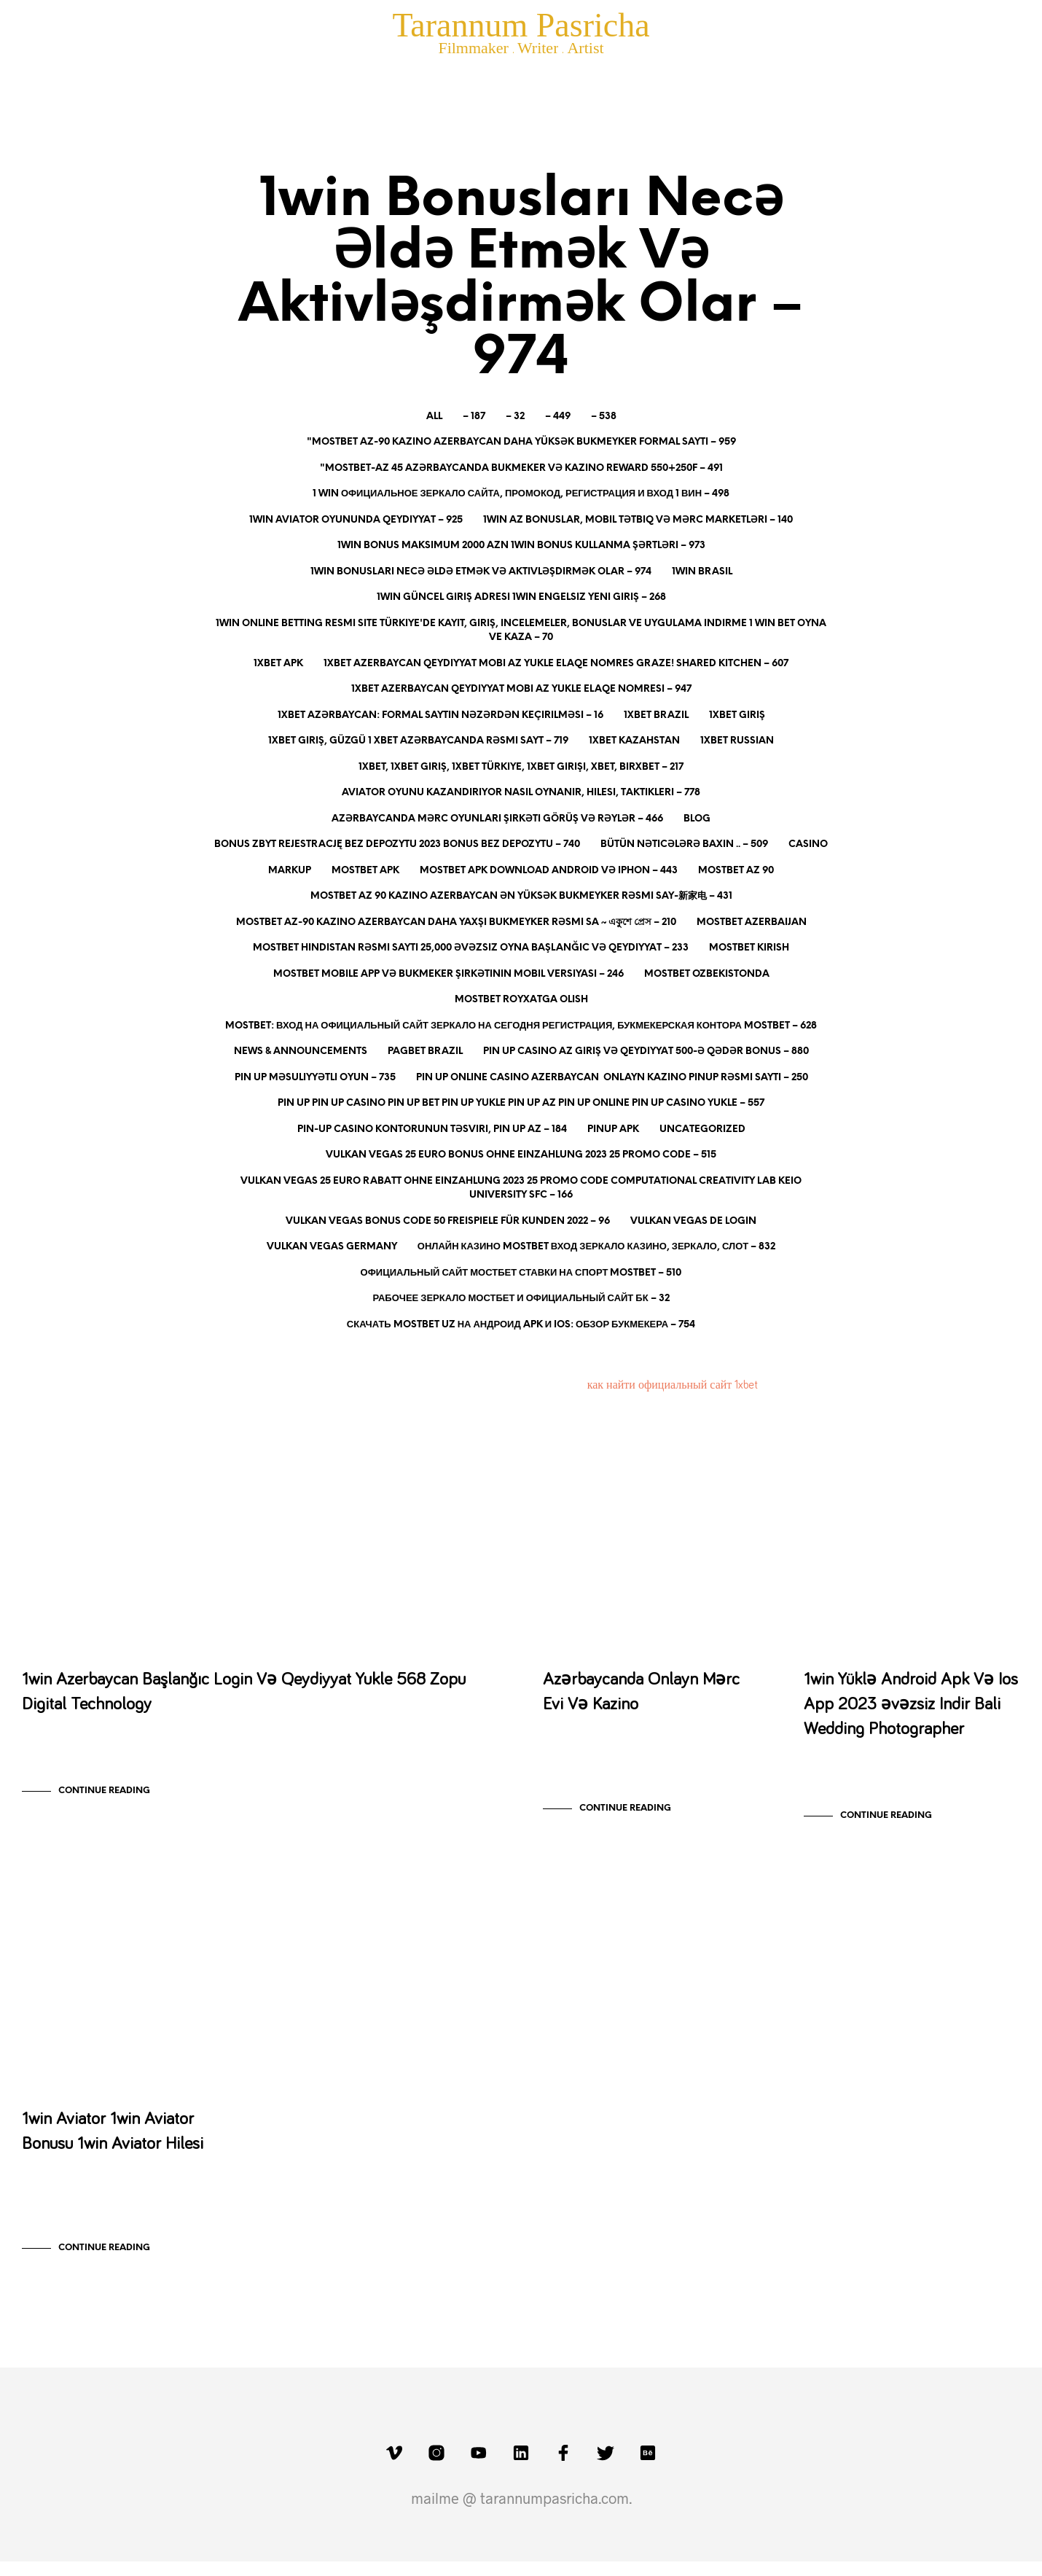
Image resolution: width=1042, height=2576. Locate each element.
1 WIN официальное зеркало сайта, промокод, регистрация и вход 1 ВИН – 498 (521, 494)
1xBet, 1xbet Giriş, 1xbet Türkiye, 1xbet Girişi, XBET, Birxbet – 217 (521, 767)
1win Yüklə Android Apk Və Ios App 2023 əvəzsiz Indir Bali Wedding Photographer (911, 1711)
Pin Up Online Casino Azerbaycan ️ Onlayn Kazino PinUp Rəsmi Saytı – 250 (612, 1077)
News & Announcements (300, 1051)
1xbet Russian (737, 741)
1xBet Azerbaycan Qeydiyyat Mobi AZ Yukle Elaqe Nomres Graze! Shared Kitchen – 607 (556, 663)
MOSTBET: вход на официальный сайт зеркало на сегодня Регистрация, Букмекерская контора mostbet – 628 (521, 1026)
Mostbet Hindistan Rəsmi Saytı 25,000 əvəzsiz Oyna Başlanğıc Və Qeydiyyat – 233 (471, 948)
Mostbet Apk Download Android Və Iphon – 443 (549, 870)
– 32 (515, 416)
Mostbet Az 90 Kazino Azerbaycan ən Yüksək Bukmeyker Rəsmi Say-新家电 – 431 (521, 896)
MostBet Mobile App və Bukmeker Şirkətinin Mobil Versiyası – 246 (448, 974)
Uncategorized (702, 1129)
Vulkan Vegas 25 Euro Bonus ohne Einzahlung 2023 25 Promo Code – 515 (521, 1155)
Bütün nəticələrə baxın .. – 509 (684, 844)
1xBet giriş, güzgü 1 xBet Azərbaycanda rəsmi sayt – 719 (418, 741)
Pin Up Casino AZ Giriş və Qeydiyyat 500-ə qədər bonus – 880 (646, 1051)
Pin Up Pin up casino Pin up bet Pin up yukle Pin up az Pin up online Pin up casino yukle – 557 (521, 1103)
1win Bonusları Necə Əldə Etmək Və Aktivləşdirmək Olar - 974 (170, 1485)
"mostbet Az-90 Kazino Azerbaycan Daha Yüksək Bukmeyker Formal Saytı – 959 (521, 442)
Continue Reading (104, 1798)
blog (696, 819)
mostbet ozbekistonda (706, 974)
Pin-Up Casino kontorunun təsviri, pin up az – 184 (432, 1129)
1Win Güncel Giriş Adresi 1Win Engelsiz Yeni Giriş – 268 (521, 597)
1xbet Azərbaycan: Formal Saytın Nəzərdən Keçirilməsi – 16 (440, 715)
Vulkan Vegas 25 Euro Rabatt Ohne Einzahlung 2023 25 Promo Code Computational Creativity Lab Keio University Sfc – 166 (521, 1188)
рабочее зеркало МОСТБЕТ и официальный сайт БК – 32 (520, 1298)
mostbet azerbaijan (752, 922)
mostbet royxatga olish (521, 999)
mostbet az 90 (736, 870)
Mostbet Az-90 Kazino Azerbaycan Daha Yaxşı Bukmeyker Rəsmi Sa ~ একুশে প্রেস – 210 (456, 922)
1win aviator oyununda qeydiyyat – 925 (356, 520)
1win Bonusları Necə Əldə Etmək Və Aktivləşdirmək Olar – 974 (480, 572)
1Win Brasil (702, 572)
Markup (289, 870)
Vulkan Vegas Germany (332, 1247)
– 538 (603, 416)
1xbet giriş (737, 715)
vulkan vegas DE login (693, 1221)
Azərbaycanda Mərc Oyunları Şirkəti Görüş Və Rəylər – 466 (497, 819)
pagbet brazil (425, 1051)
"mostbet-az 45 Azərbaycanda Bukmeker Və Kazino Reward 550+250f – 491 (521, 468)
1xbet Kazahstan (634, 741)
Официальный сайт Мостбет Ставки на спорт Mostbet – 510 (521, 1273)
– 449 (558, 416)
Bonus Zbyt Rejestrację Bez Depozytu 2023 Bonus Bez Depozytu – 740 (397, 844)
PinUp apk (613, 1129)
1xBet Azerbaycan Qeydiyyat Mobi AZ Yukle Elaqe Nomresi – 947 (521, 689)
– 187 (474, 416)
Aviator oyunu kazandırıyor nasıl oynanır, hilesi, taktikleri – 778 (521, 792)
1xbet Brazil (656, 715)
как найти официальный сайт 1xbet (673, 1385)
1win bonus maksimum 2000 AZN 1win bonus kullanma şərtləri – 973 (521, 545)
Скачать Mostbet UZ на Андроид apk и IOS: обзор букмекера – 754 (521, 1325)
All (434, 416)
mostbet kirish (749, 948)
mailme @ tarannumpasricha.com (520, 2513)
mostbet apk (365, 870)
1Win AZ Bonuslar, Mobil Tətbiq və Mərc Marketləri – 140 (638, 520)
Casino (808, 844)
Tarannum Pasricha (520, 25)
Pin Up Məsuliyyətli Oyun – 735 (315, 1077)
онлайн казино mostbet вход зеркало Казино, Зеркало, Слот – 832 (596, 1247)
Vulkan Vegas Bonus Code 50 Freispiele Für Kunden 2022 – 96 (448, 1221)
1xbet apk (278, 663)
